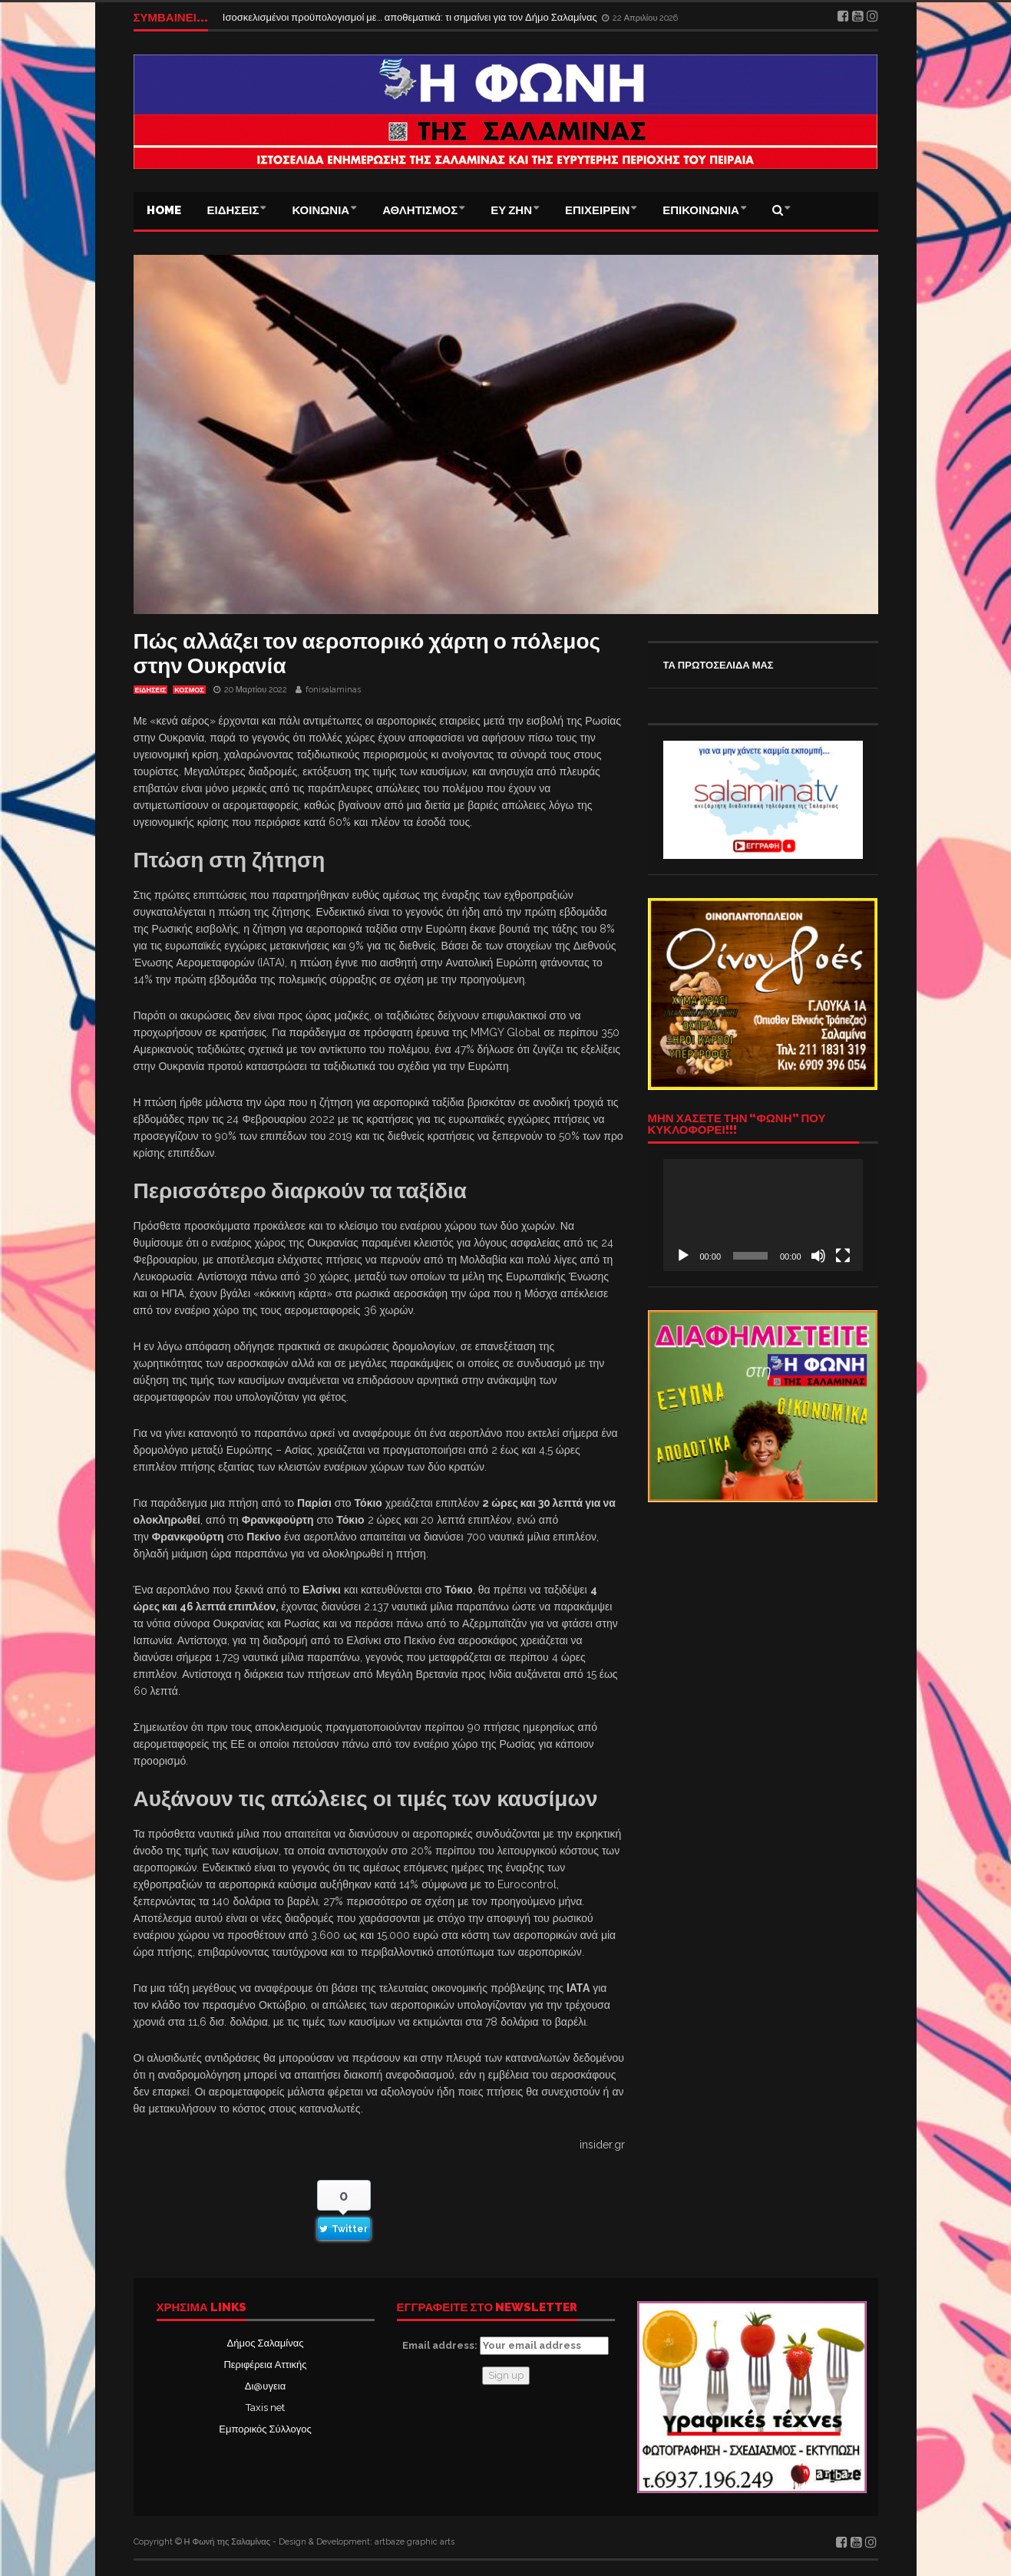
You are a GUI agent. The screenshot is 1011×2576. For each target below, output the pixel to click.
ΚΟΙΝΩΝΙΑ (320, 210)
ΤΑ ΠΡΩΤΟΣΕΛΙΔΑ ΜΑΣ (718, 665)
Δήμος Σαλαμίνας (265, 2343)
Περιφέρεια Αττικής (264, 2364)
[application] (763, 1215)
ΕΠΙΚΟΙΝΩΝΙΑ (700, 210)
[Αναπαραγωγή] (683, 1255)
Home (164, 210)
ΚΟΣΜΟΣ (188, 690)
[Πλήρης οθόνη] (843, 1255)
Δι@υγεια (265, 2386)
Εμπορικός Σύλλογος (265, 2429)
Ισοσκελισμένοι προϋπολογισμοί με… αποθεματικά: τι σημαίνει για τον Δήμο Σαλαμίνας (411, 17)
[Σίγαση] (818, 1255)
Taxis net (265, 2407)
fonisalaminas (333, 690)
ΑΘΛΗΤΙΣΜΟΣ (420, 210)
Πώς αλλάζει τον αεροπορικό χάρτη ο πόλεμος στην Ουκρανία (367, 654)
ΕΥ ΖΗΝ (511, 210)
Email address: (505, 2346)
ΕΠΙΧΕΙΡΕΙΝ (597, 210)
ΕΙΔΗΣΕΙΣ (233, 210)
